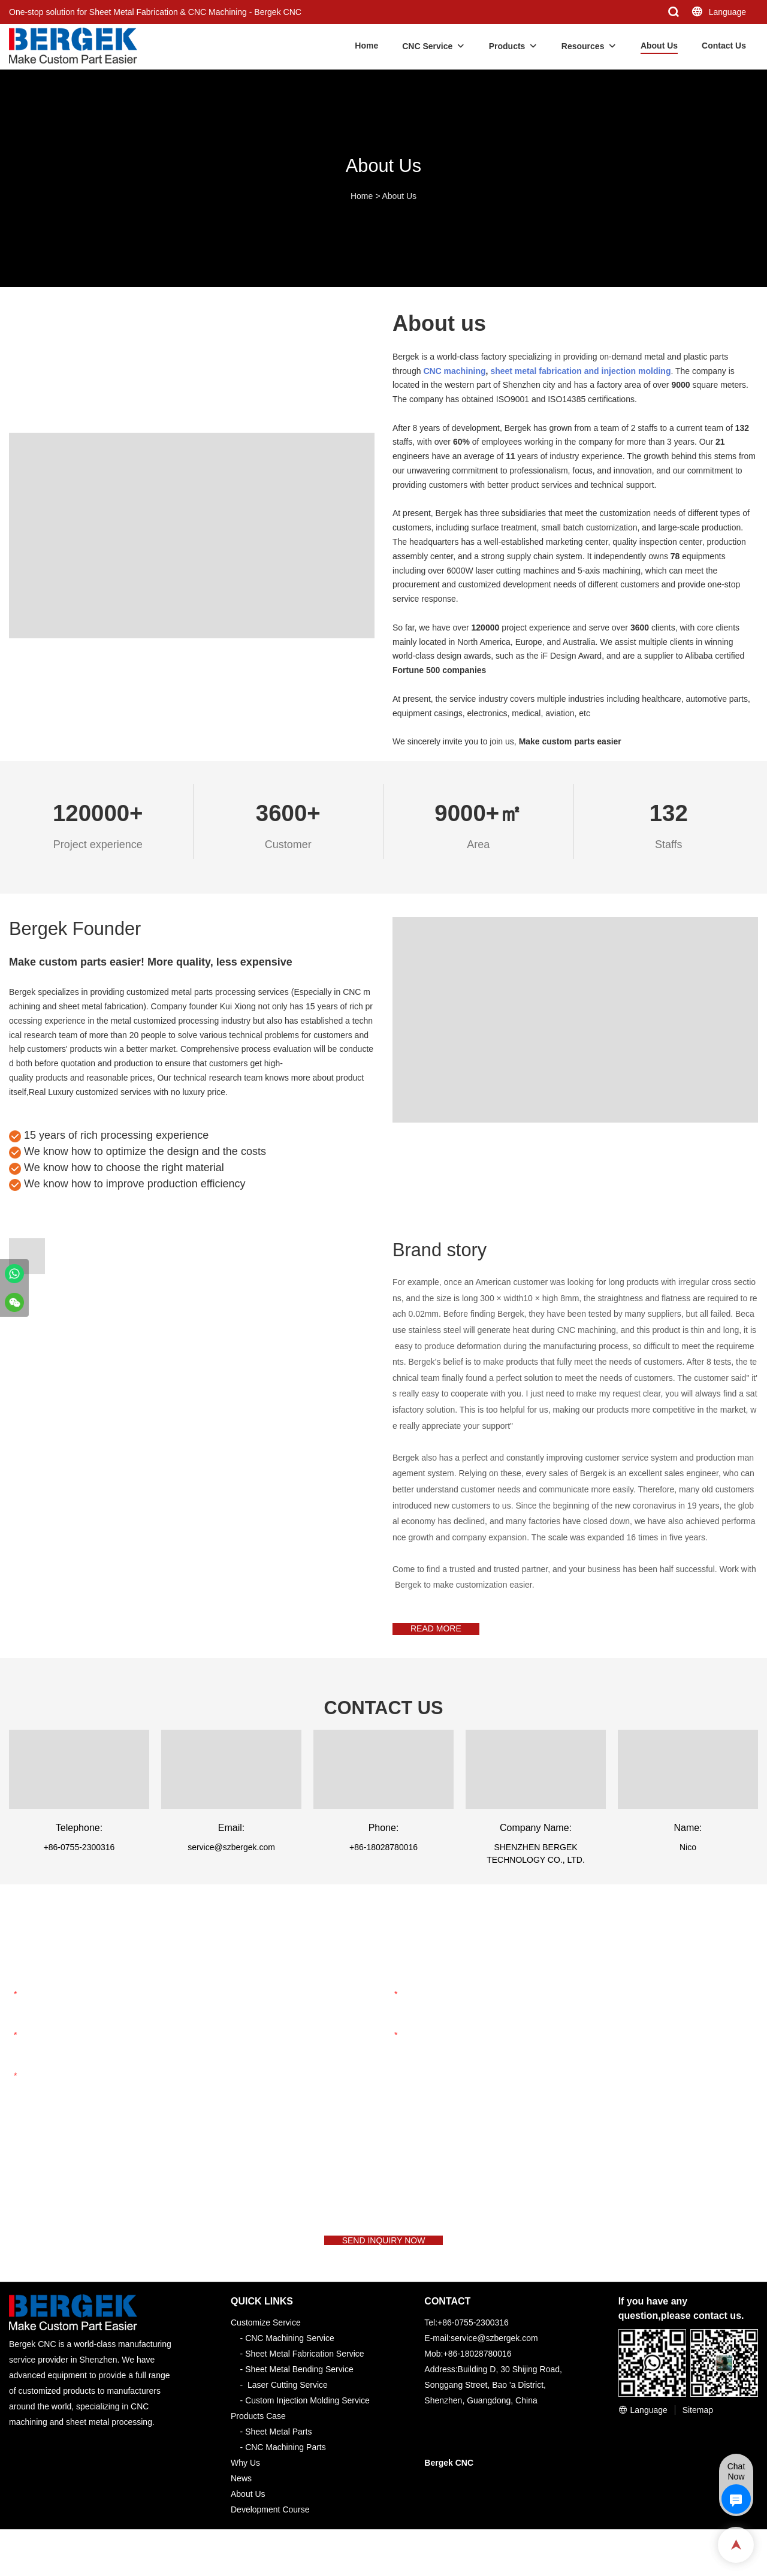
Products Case (258, 2437)
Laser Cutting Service (287, 2406)
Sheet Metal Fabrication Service (304, 2375)
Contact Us (724, 45)
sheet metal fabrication (536, 371)
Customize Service (266, 2344)
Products (507, 46)
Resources (583, 46)
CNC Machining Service (289, 2359)
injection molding (636, 371)
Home (366, 45)
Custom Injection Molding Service (307, 2422)
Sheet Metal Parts (278, 2453)
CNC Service (427, 46)
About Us (659, 45)
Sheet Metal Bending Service (299, 2391)
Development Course (270, 2531)
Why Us (245, 2484)
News (241, 2500)
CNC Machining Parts (285, 2469)
